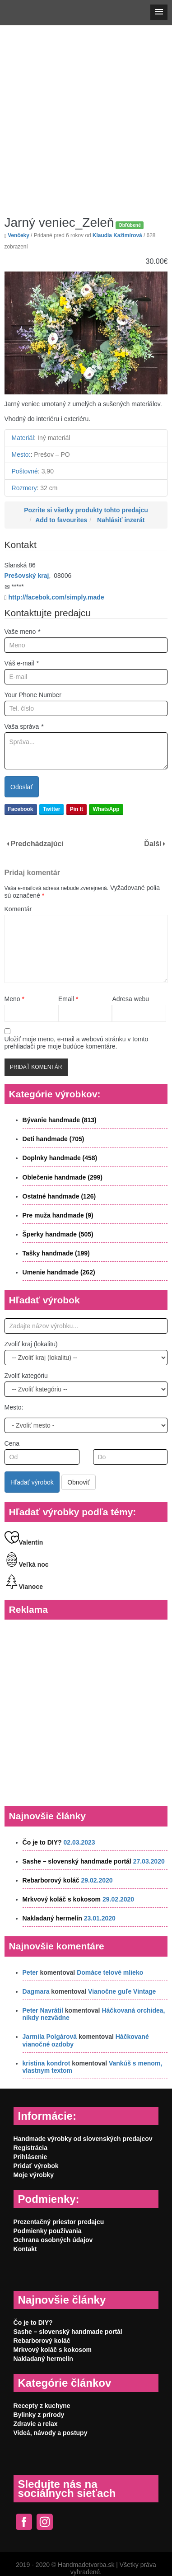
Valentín (24, 1542)
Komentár (18, 909)
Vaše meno (23, 631)
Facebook (20, 809)
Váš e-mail (22, 663)
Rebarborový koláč (51, 1880)
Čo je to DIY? (42, 1842)
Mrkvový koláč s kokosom (62, 1899)
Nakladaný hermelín (52, 1918)
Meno (14, 998)
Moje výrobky (34, 2174)
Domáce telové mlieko (110, 1972)
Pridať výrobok (36, 2165)
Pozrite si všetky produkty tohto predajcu (86, 510)
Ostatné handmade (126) (59, 1196)
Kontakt (25, 2249)
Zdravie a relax (36, 2423)
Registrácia (30, 2147)
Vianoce (24, 1586)
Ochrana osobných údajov (53, 2239)
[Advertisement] (84, 113)
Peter (30, 1972)
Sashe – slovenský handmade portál (77, 1861)
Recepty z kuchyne (42, 2405)
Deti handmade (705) (53, 1139)
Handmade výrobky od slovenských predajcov (83, 2138)
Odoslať (21, 787)
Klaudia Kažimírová (117, 235)
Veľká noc (27, 1564)
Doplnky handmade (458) (60, 1158)
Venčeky (18, 235)
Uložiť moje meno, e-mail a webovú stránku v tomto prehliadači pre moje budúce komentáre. (77, 1042)
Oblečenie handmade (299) (62, 1177)
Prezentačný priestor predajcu (59, 2221)
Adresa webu (130, 998)
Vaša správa (24, 726)
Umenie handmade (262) (59, 1272)
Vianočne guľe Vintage (122, 1991)
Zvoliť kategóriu (26, 1375)
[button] (158, 12)
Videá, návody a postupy (51, 2432)
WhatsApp (106, 809)
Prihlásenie (30, 2156)
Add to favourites (61, 520)
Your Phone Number (33, 694)
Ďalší (152, 844)
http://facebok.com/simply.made (56, 597)
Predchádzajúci (36, 844)
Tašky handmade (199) (56, 1253)
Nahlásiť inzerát (121, 520)
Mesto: (14, 1407)
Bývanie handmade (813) (60, 1120)
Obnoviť (78, 1482)
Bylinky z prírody (39, 2414)
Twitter (51, 809)
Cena (12, 1443)
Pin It (76, 809)
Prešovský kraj (27, 575)
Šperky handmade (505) (58, 1234)
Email (68, 998)
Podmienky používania (48, 2230)
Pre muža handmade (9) (58, 1215)
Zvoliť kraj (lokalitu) (31, 1344)
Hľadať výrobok (32, 1482)
